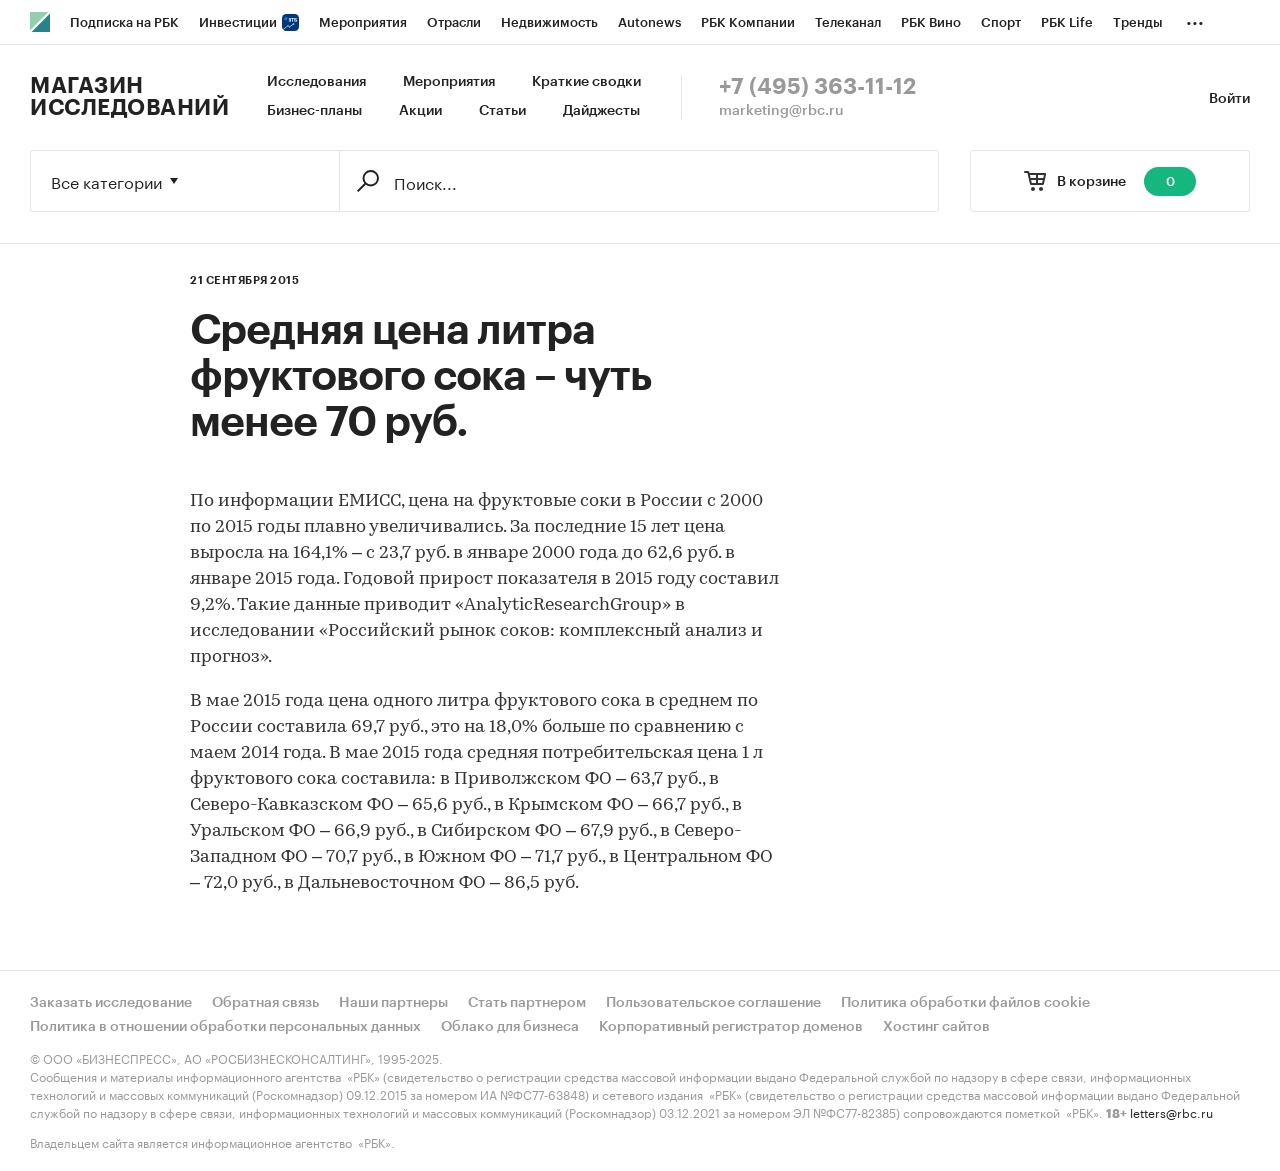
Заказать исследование (111, 1003)
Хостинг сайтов (936, 1027)
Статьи (502, 111)
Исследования (316, 82)
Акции (420, 111)
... (1195, 19)
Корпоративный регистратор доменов (731, 1027)
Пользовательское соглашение (713, 1003)
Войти (1229, 99)
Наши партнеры (393, 1003)
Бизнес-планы (314, 111)
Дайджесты (601, 111)
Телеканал (848, 22)
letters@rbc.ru (1171, 1111)
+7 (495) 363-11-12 (817, 87)
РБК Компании (748, 22)
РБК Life (1067, 22)
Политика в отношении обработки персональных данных (225, 1027)
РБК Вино (931, 22)
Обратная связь (265, 1003)
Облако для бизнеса (510, 1027)
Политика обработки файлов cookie (965, 1003)
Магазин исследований (129, 97)
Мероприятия (363, 22)
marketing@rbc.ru (781, 111)
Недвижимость (549, 22)
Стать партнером (527, 1003)
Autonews (649, 22)
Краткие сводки (586, 82)
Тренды (1138, 22)
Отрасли (454, 22)
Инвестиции (249, 22)
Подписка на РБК (124, 22)
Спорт (1001, 22)
